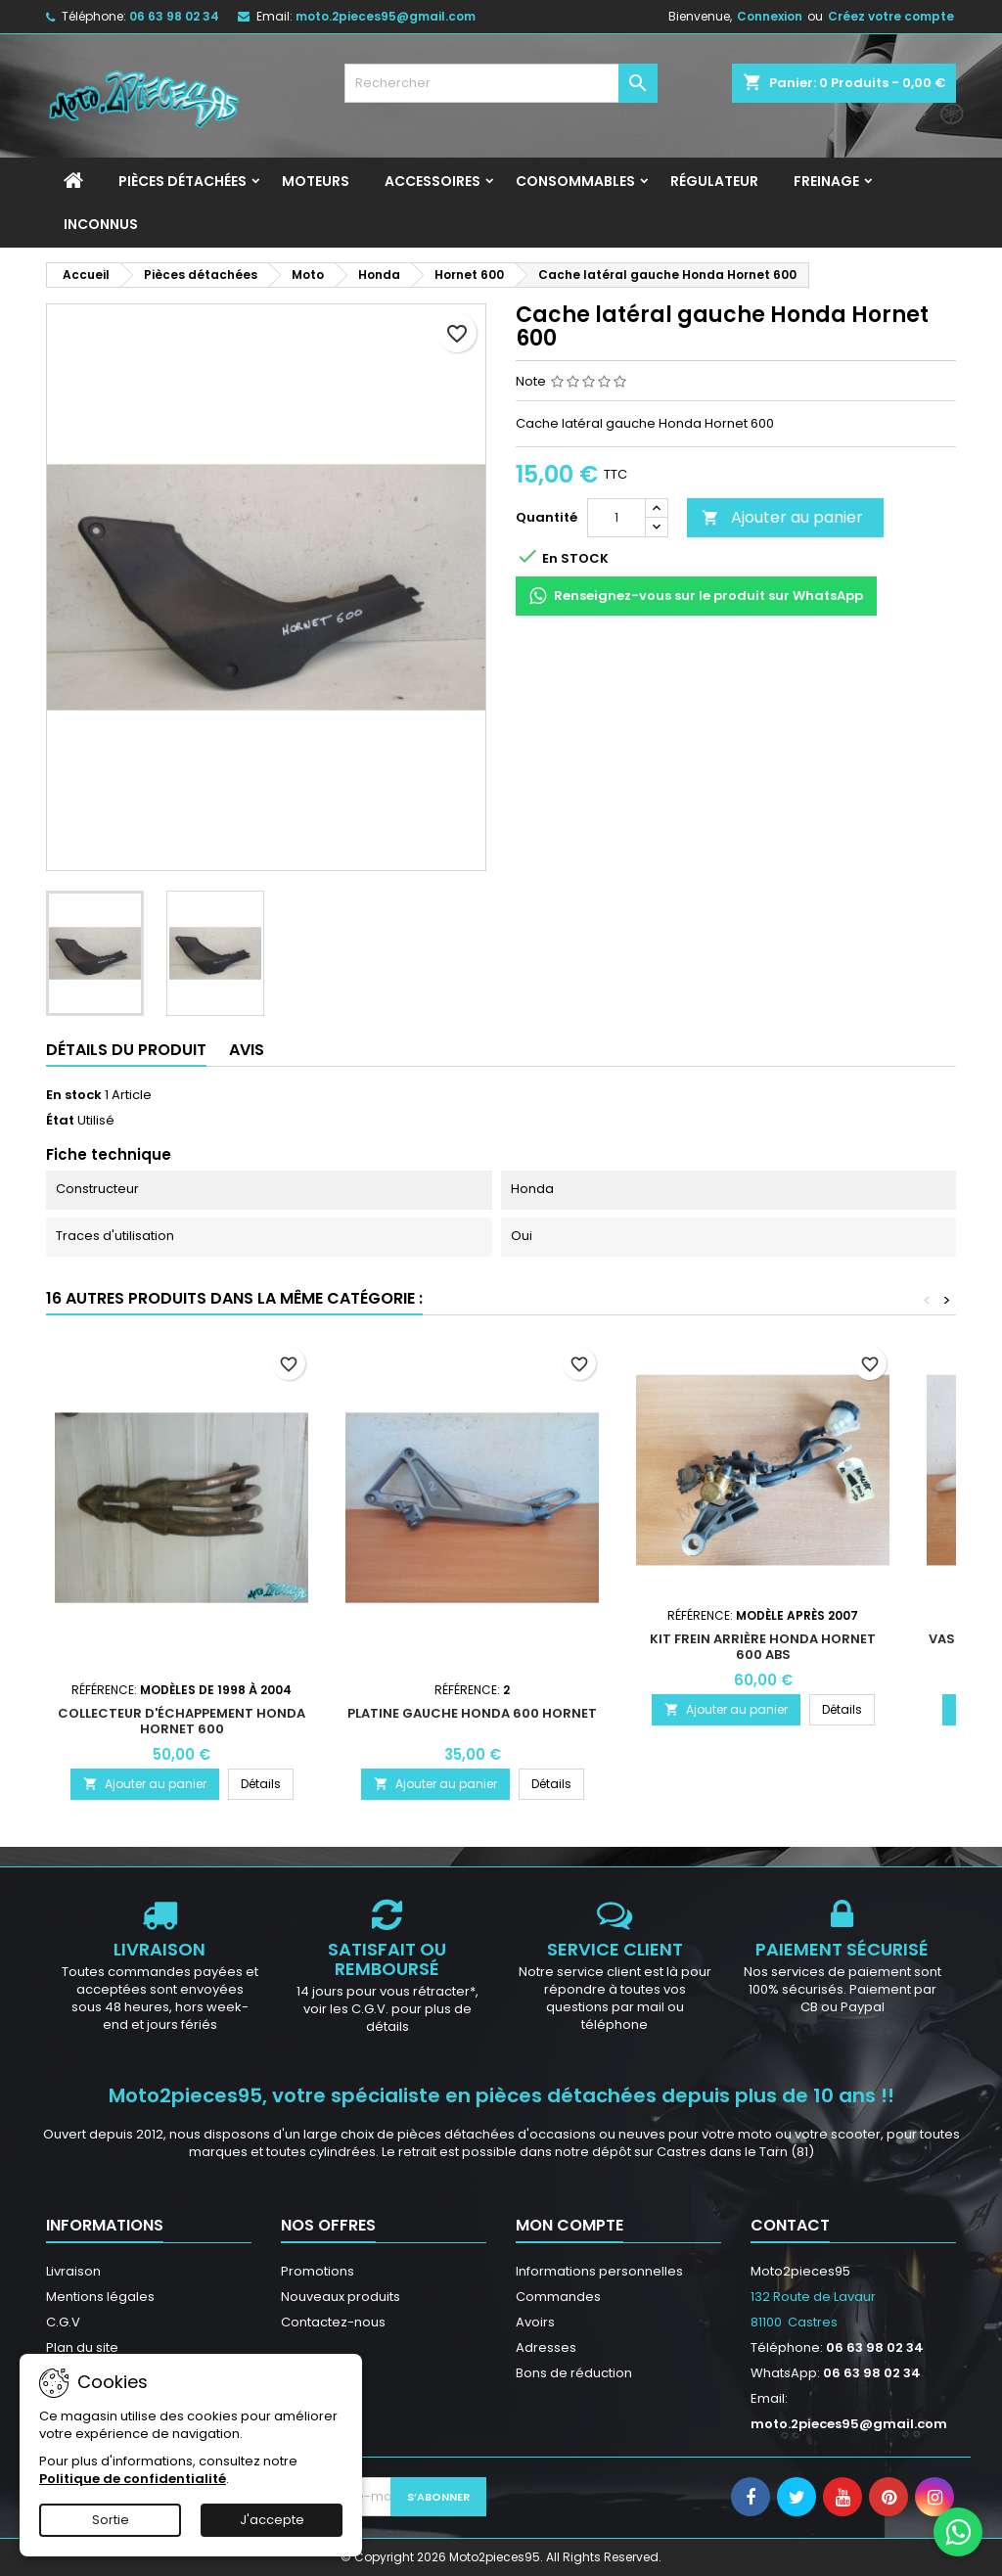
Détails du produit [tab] (126, 1049)
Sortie (110, 2519)
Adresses (546, 2347)
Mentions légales (100, 2296)
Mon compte (569, 2225)
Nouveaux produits (340, 2296)
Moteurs (315, 181)
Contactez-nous (333, 2322)
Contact (790, 2225)
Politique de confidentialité (132, 2478)
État (60, 1120)
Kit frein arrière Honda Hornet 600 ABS (763, 1647)
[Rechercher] (501, 83)
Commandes (558, 2296)
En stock (74, 1095)
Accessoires (432, 181)
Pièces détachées (182, 181)
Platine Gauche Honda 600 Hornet (472, 1713)
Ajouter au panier (782, 517)
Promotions (317, 2271)
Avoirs (535, 2322)
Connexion (769, 16)
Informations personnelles (599, 2271)
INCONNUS (101, 224)
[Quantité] (616, 517)
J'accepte (272, 2519)
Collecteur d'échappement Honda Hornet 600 (181, 1721)
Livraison (73, 2271)
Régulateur (714, 181)
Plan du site (82, 2347)
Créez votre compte (891, 16)
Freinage (826, 181)
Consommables (575, 181)
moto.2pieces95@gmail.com (386, 16)
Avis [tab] (246, 1049)
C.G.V (63, 2322)
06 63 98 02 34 (174, 16)
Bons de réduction (574, 2373)
